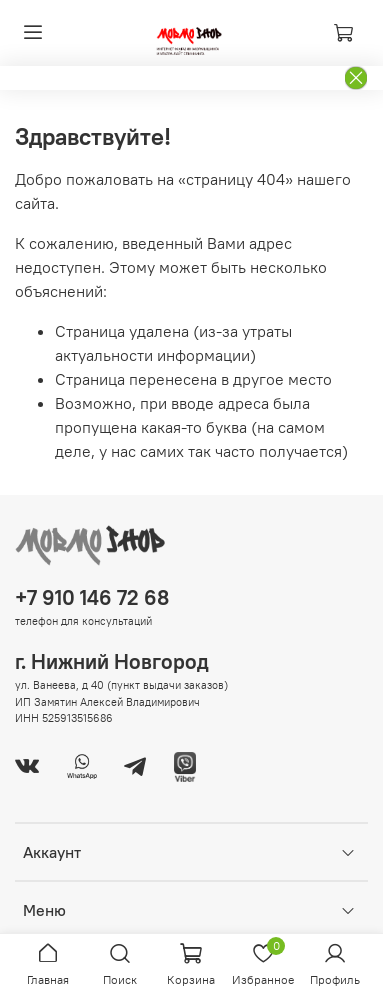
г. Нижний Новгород (112, 661)
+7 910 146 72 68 (92, 597)
